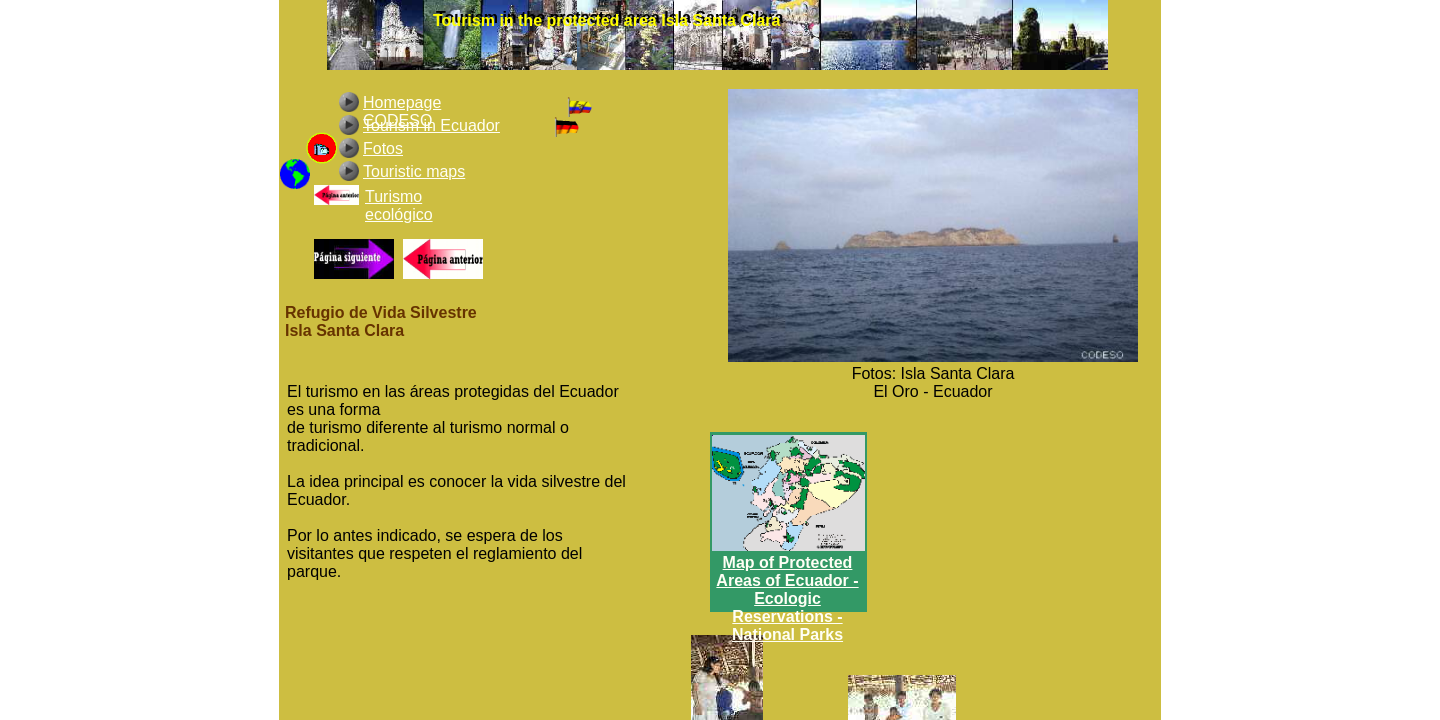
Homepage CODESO (402, 111)
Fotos (383, 148)
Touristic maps (414, 171)
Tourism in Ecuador (431, 125)
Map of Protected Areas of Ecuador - (787, 571)
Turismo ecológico (399, 205)
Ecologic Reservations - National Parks (787, 616)
